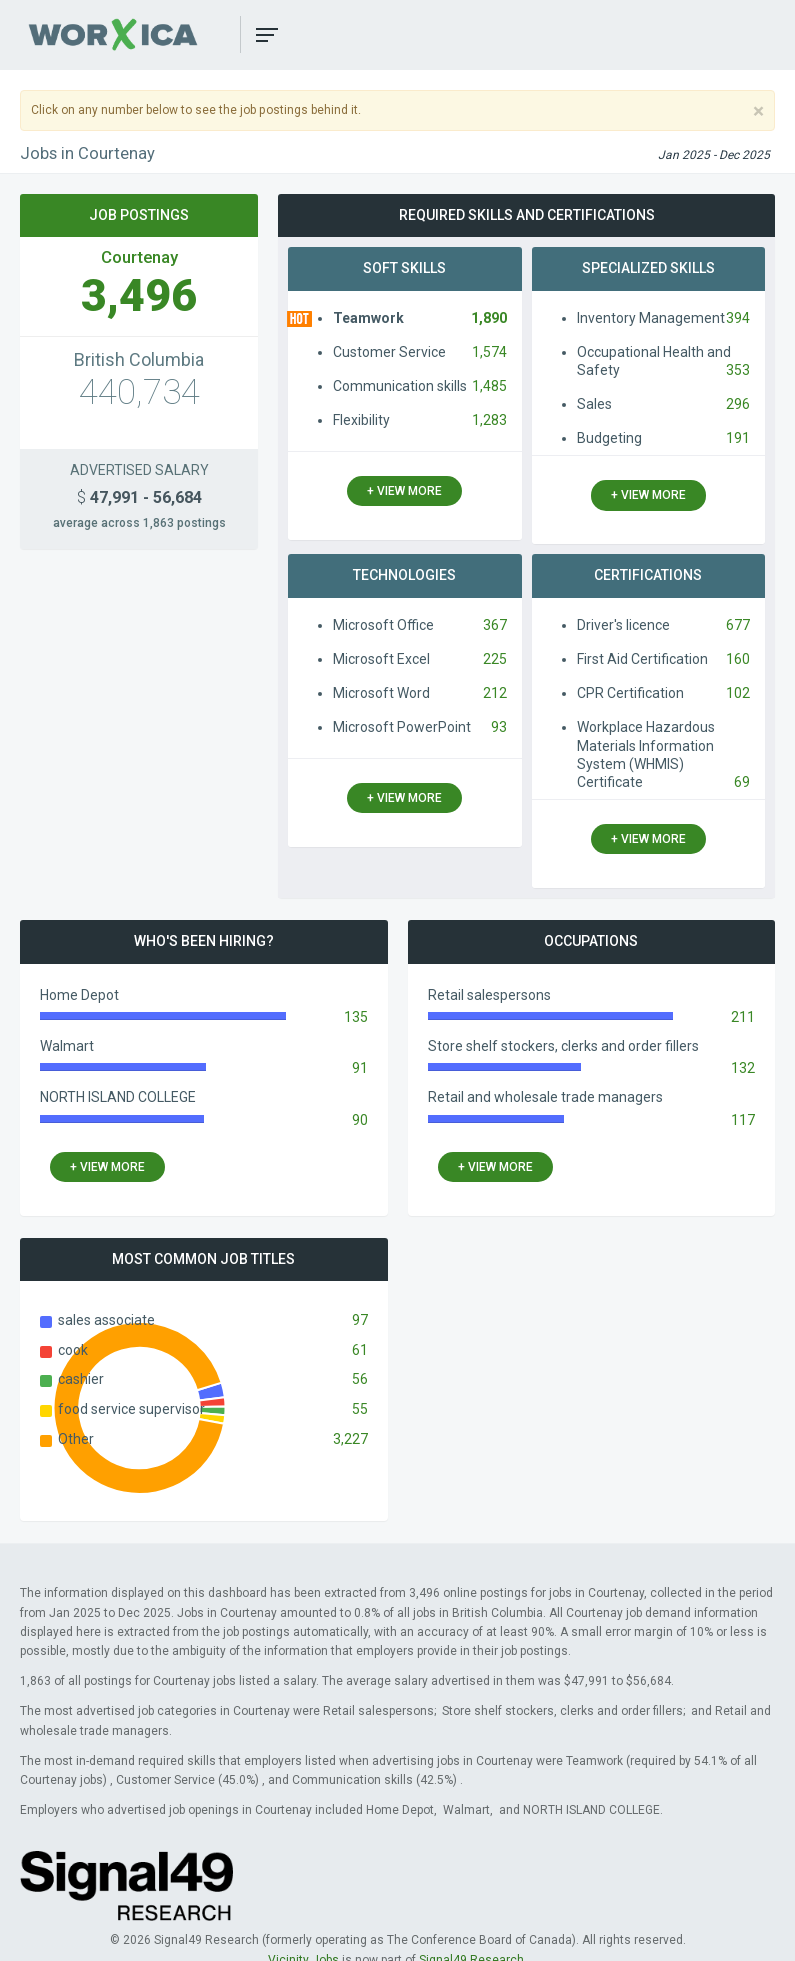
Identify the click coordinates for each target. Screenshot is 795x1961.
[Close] (758, 111)
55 (360, 1409)
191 (738, 438)
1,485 (489, 386)
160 (738, 659)
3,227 (350, 1439)
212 (495, 693)
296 (738, 404)
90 (360, 1120)
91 (360, 1068)
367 (495, 625)
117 (743, 1120)
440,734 (139, 392)
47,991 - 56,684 (139, 497)
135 (356, 1017)
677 (738, 625)
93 (499, 727)
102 (738, 693)
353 (738, 370)
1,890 (489, 318)
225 (495, 659)
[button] (267, 35)
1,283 (489, 420)
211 (743, 1017)
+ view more (404, 491)
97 (360, 1320)
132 (743, 1068)
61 (360, 1350)
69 (742, 782)
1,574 (489, 352)
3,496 (139, 295)
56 (360, 1379)
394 (738, 318)
